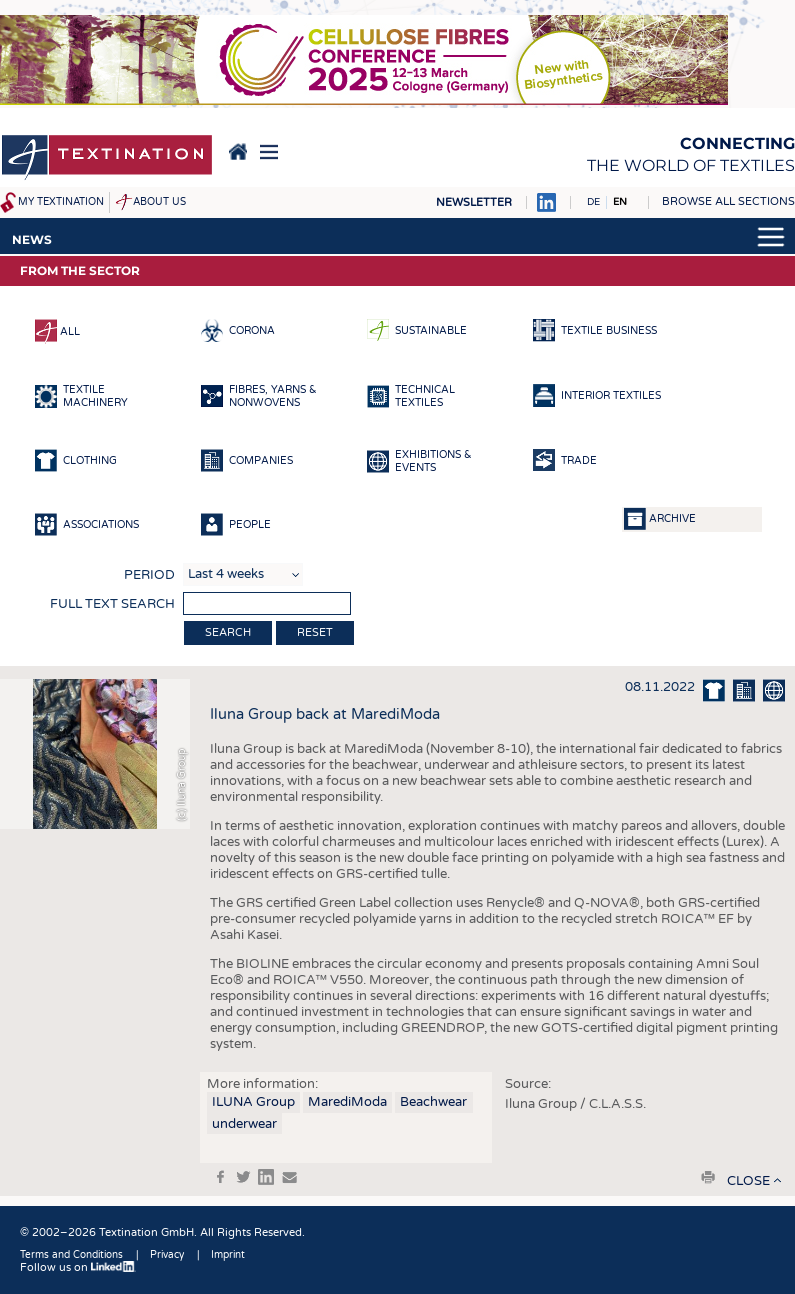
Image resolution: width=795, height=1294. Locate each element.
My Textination (61, 202)
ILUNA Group (253, 1102)
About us (159, 202)
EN (620, 202)
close (748, 1181)
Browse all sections (728, 201)
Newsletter (474, 202)
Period (149, 575)
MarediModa (347, 1102)
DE (593, 202)
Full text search (112, 604)
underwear (244, 1124)
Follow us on (78, 1267)
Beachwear (433, 1102)
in (266, 1177)
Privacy (167, 1255)
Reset (315, 632)
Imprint (228, 1255)
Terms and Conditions (71, 1255)
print (708, 1177)
